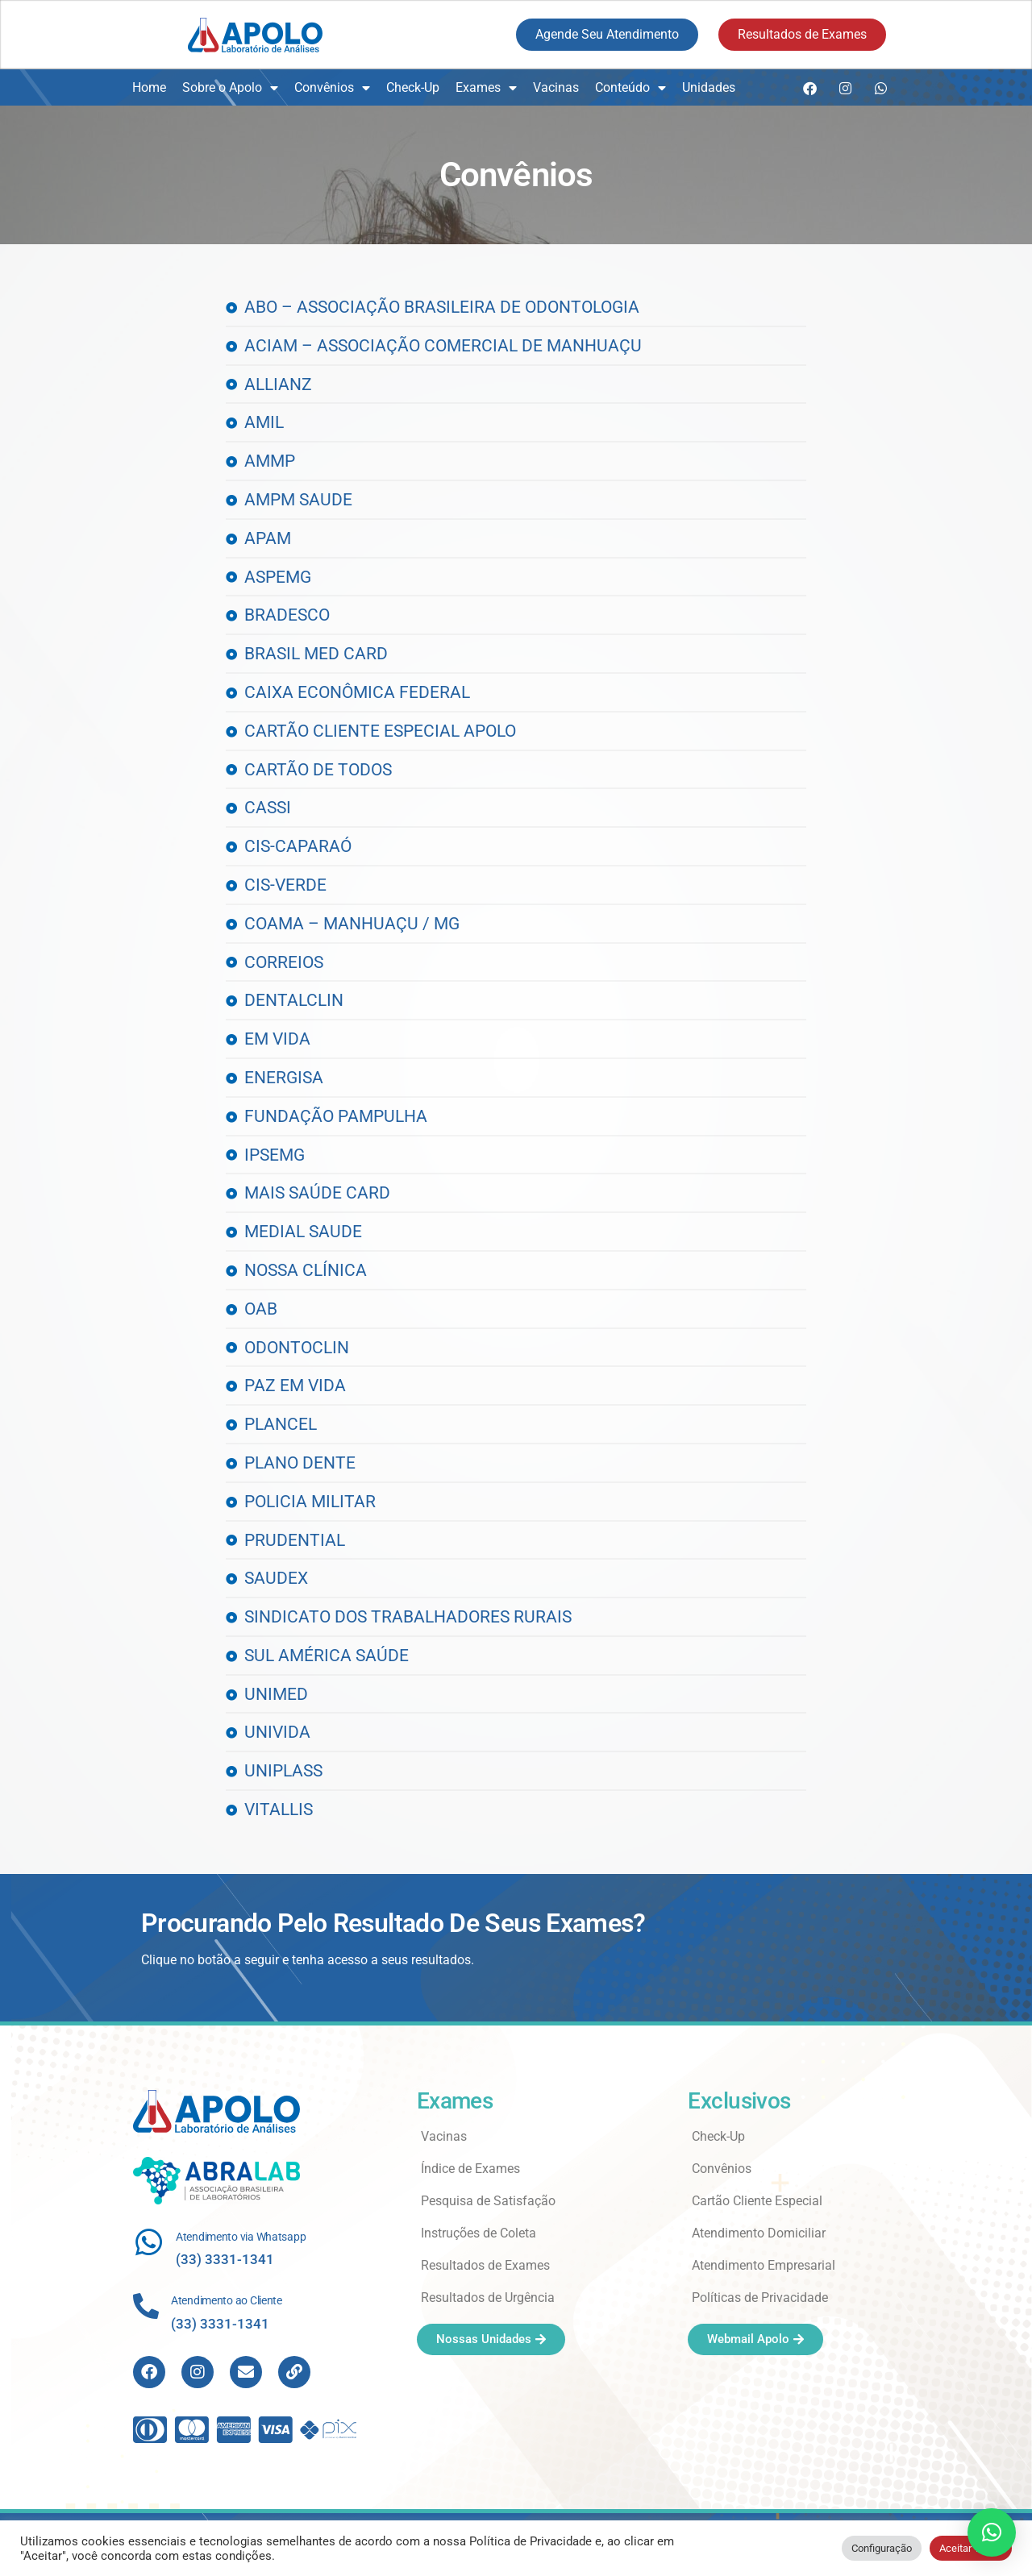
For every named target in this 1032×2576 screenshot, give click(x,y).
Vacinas (556, 87)
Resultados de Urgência (488, 2297)
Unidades (708, 87)
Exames (486, 87)
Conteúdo (630, 87)
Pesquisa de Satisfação (488, 2200)
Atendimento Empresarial (763, 2265)
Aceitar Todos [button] (970, 2548)
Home (149, 87)
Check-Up (412, 87)
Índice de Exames (470, 2168)
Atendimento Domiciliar (759, 2233)
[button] (992, 2532)
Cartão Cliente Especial (757, 2200)
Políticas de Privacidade (760, 2297)
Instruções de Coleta (478, 2233)
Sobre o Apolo (230, 87)
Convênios (332, 87)
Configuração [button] (881, 2548)
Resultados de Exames (485, 2265)
